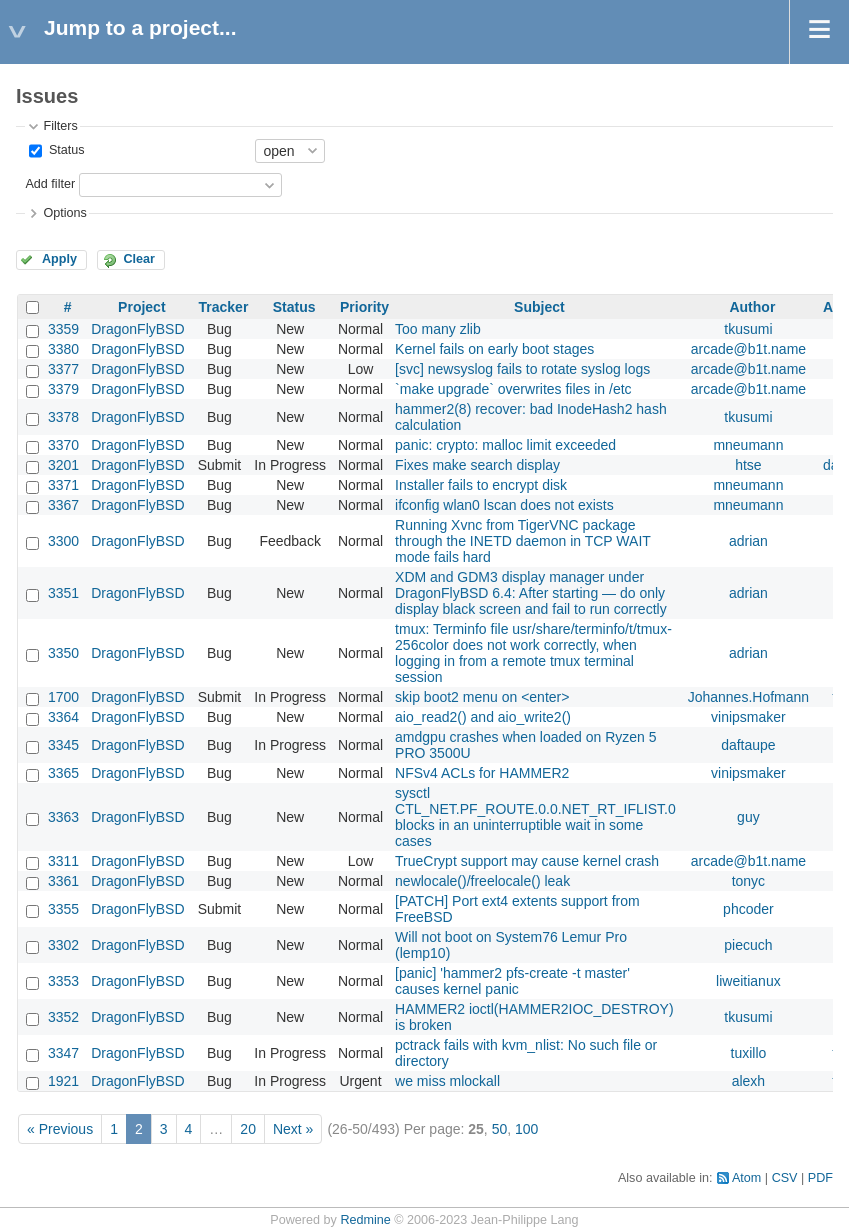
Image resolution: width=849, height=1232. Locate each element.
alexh (748, 1081)
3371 (63, 485)
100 (526, 1129)
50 (500, 1129)
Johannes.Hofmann (748, 697)
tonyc (748, 881)
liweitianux (748, 981)
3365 (63, 773)
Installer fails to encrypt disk (481, 485)
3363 (63, 817)
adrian (748, 541)
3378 (63, 417)
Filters (60, 126)
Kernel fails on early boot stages (494, 349)
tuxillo (749, 1053)
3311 (63, 861)
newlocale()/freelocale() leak (482, 881)
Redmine (365, 1220)
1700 (63, 697)
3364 (63, 717)
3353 (63, 981)
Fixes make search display (477, 465)
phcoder (748, 909)
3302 (63, 945)
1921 (63, 1081)
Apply (59, 259)
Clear (139, 259)
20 (248, 1129)
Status (64, 150)
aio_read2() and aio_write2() (483, 717)
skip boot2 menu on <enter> (482, 697)
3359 (63, 329)
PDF (820, 1178)
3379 (63, 389)
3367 (63, 505)
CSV (785, 1178)
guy (748, 817)
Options (64, 213)
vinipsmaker (748, 717)
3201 (63, 465)
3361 (63, 881)
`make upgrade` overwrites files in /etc (513, 389)
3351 (63, 593)
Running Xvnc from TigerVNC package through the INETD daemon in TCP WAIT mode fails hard (523, 541)
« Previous (60, 1129)
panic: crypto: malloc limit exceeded (505, 445)
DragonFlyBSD (137, 329)
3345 (63, 745)
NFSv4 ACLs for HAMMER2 (482, 773)
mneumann (748, 445)
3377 (63, 369)
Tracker (224, 307)
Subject (539, 307)
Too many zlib (438, 329)
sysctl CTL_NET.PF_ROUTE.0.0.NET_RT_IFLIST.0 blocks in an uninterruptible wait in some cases (535, 817)
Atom (746, 1178)
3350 (63, 653)
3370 (63, 445)
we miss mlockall (447, 1081)
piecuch (748, 945)
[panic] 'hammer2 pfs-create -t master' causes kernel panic (512, 981)
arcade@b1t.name (748, 349)
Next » (293, 1129)
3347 (63, 1053)
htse (748, 465)
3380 (63, 349)
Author (752, 307)
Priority (364, 307)
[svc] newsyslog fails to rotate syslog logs (522, 369)
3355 (63, 909)
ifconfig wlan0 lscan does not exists (504, 505)
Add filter (50, 184)
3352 (63, 1017)
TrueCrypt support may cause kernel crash (527, 861)
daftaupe (748, 745)
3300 (63, 541)
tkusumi (748, 329)
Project (141, 307)
